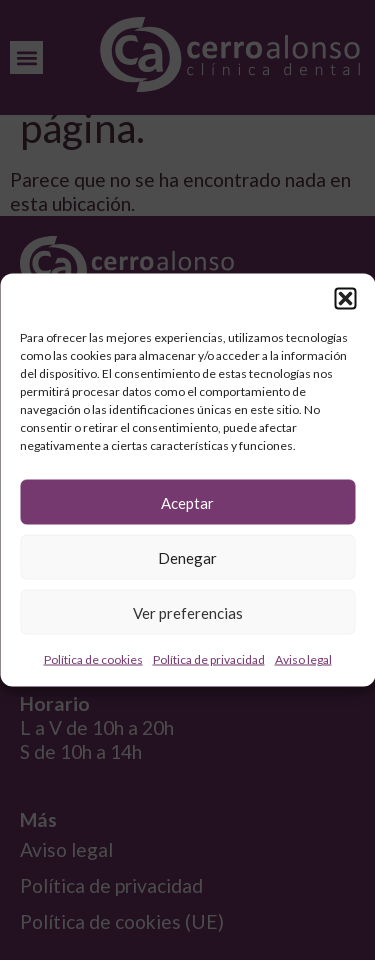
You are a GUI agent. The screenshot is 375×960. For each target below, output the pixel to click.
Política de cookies (93, 659)
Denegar (187, 557)
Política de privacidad (209, 659)
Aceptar (187, 502)
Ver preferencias (188, 612)
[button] (345, 299)
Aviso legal (303, 659)
